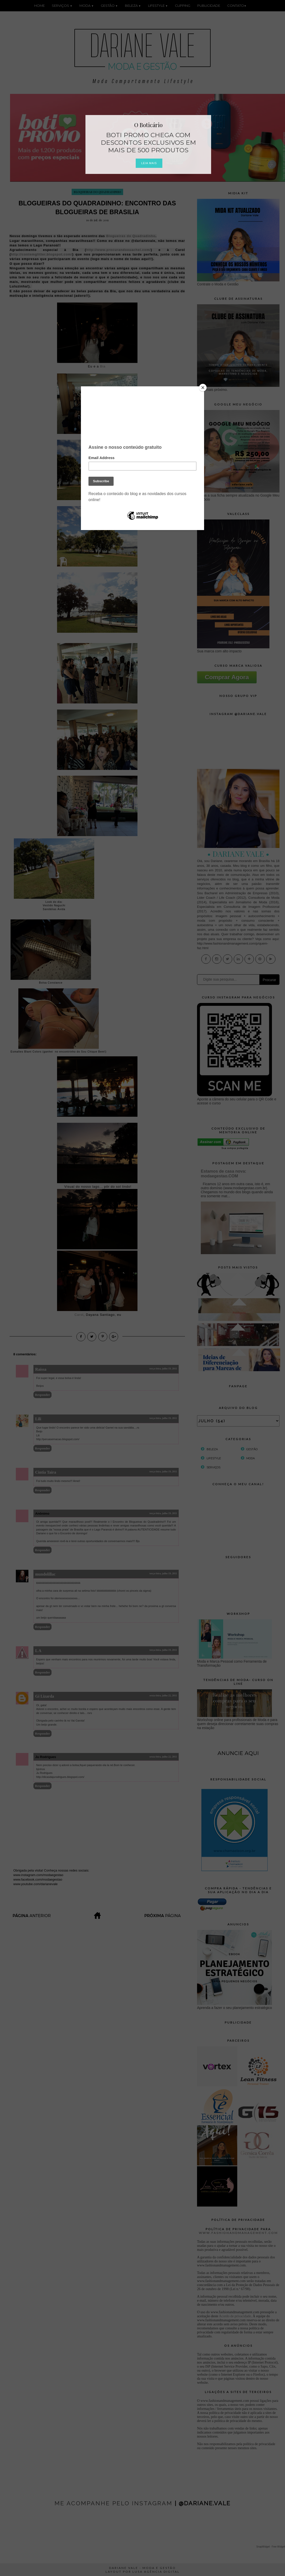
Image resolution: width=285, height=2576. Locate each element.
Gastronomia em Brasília (131, 125)
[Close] (203, 387)
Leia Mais (132, 163)
